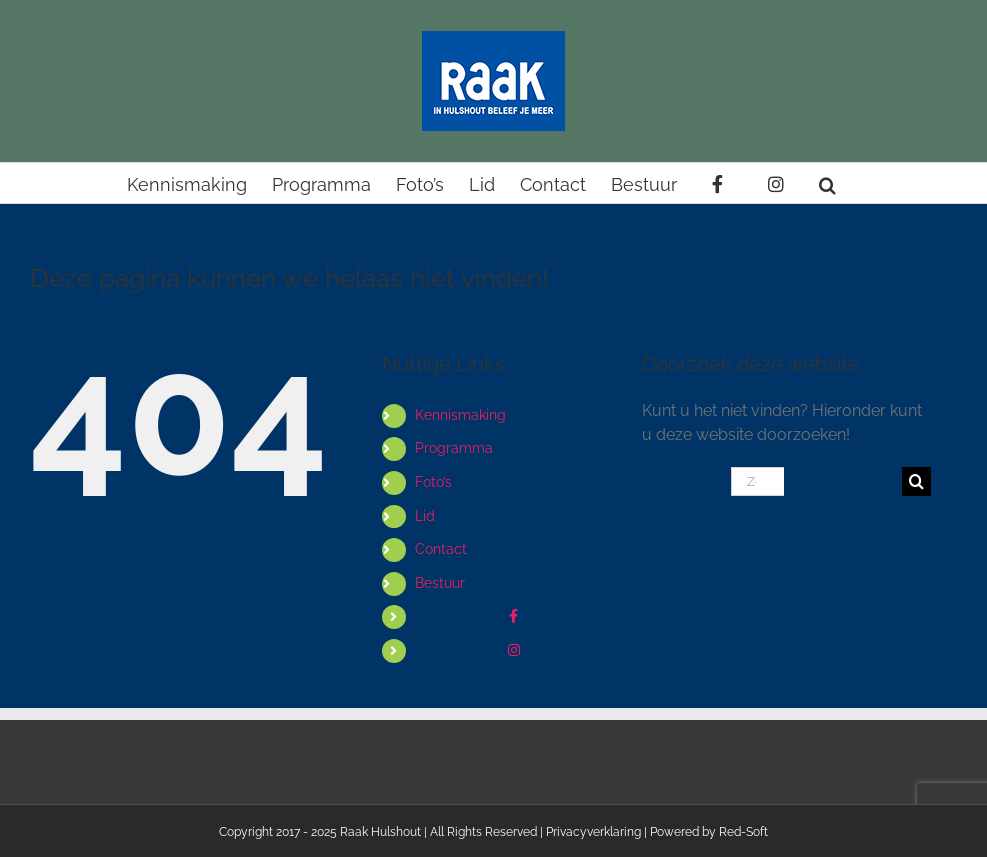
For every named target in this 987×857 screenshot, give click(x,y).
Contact (441, 549)
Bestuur (440, 583)
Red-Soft (743, 832)
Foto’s (433, 482)
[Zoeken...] (757, 481)
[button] (827, 183)
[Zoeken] (916, 481)
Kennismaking (460, 415)
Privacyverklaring (593, 832)
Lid (425, 516)
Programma (454, 448)
